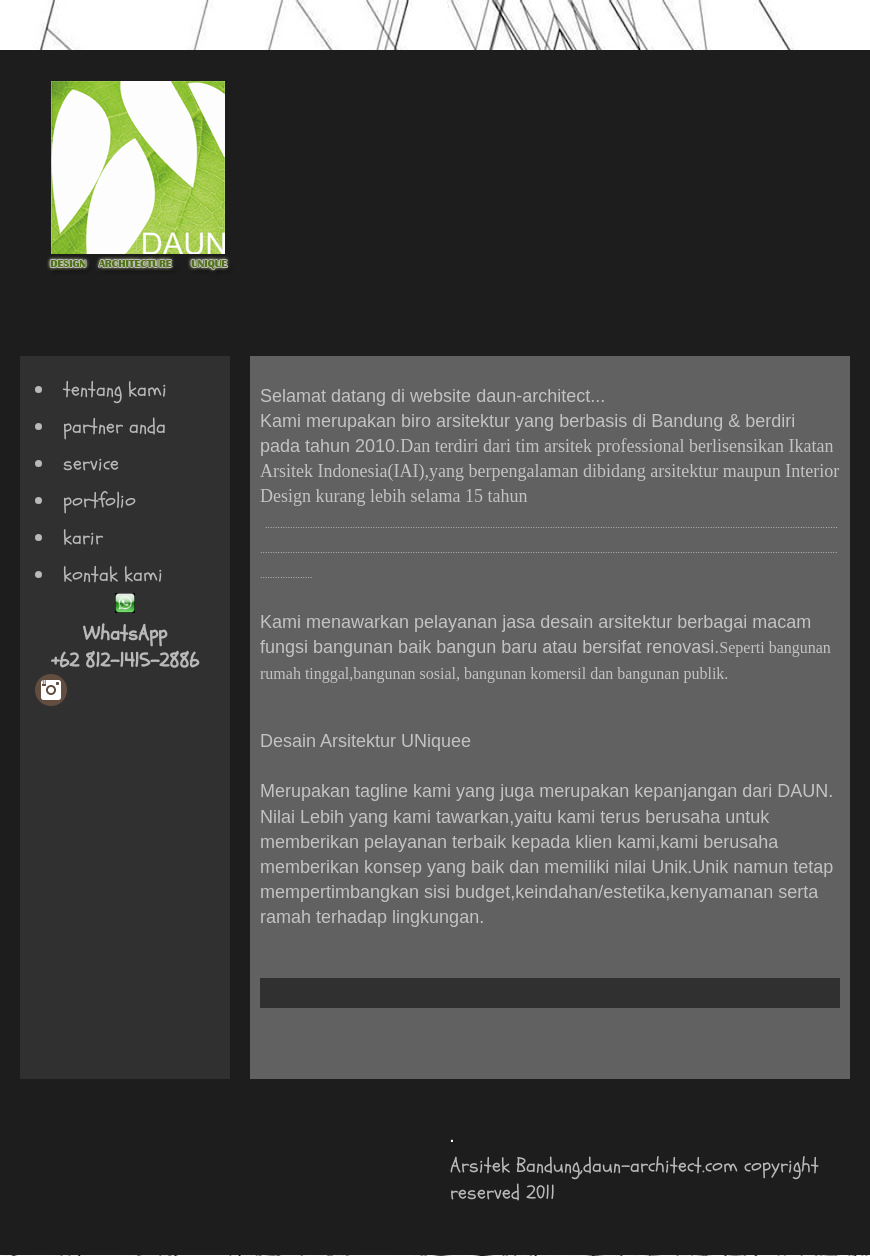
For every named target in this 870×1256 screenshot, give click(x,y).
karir (83, 537)
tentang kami (115, 389)
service (91, 463)
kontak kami (113, 574)
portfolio (99, 500)
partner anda (114, 426)
